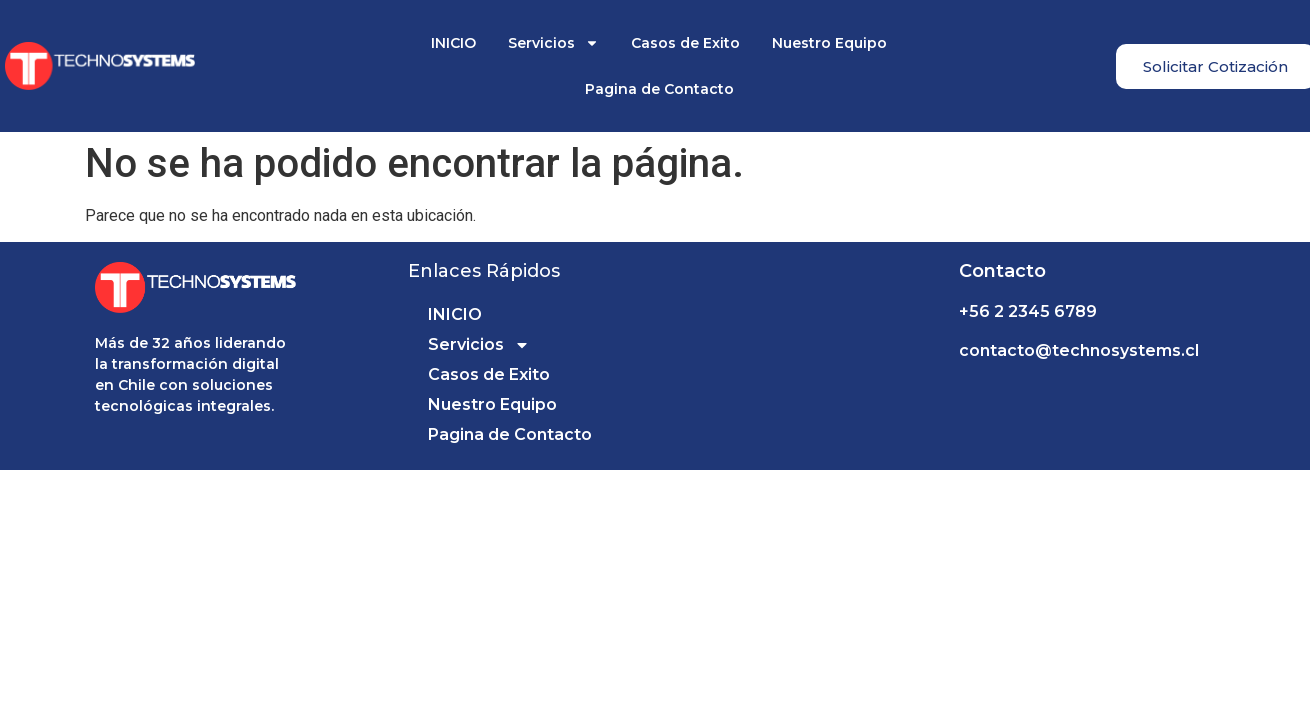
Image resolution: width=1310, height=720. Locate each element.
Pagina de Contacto (659, 89)
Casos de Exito (685, 43)
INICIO (453, 43)
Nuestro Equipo (829, 43)
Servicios (553, 43)
